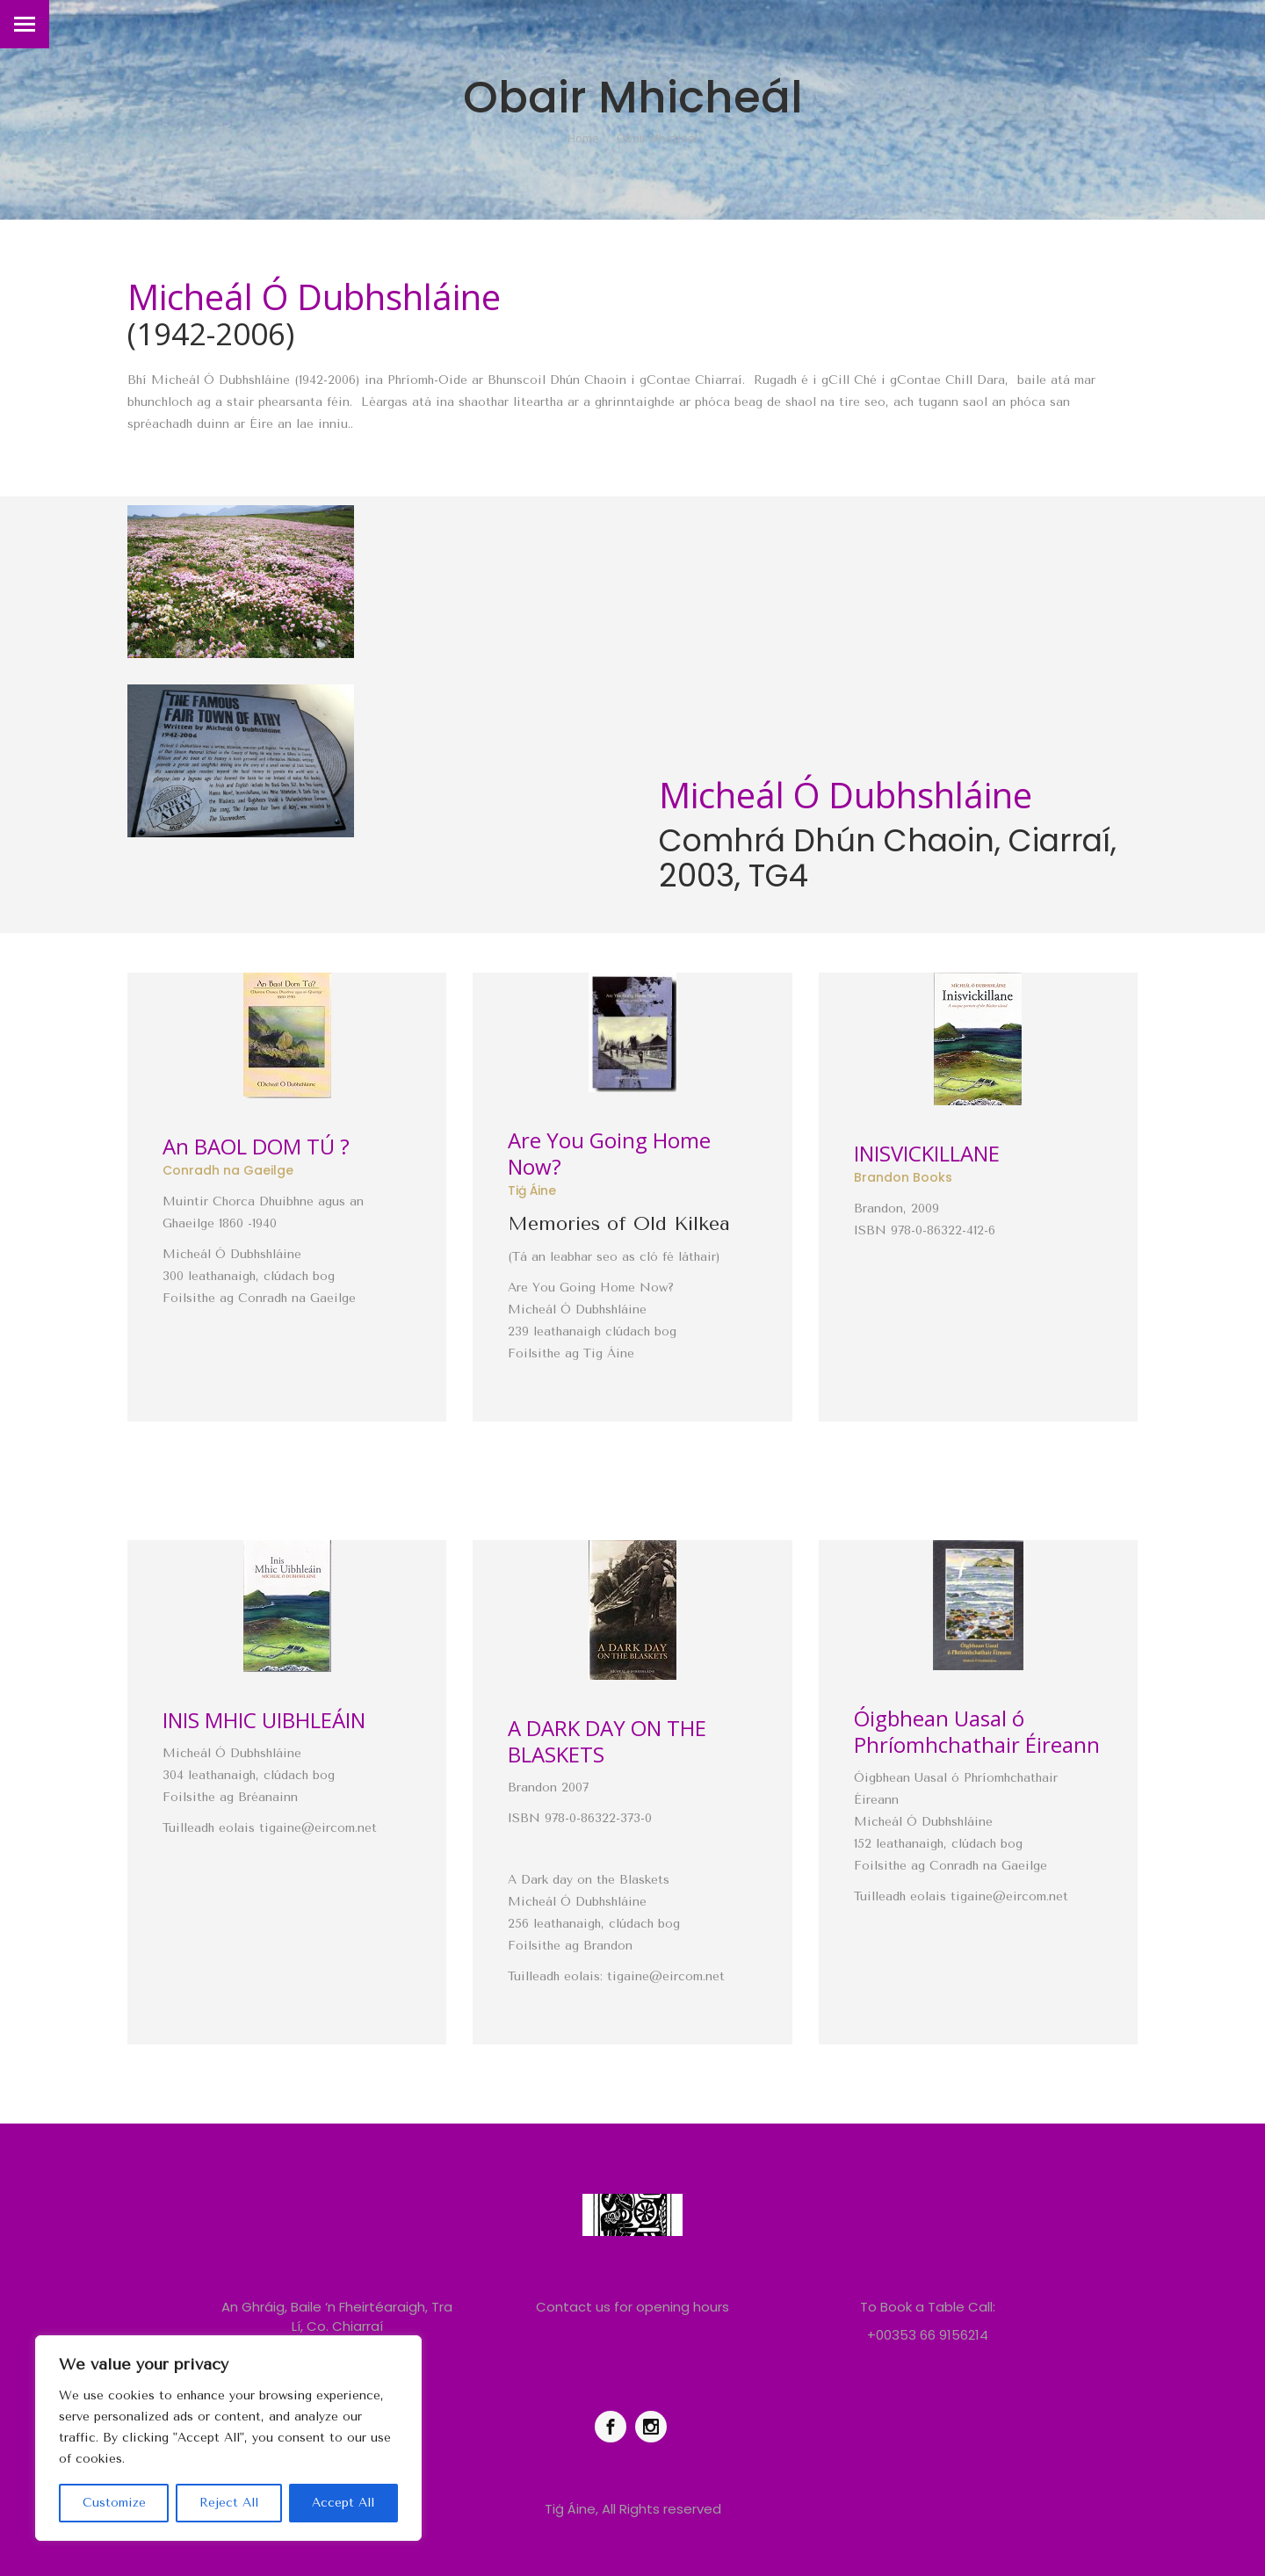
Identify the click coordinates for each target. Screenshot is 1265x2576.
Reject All (228, 2502)
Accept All (343, 2502)
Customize (114, 2502)
